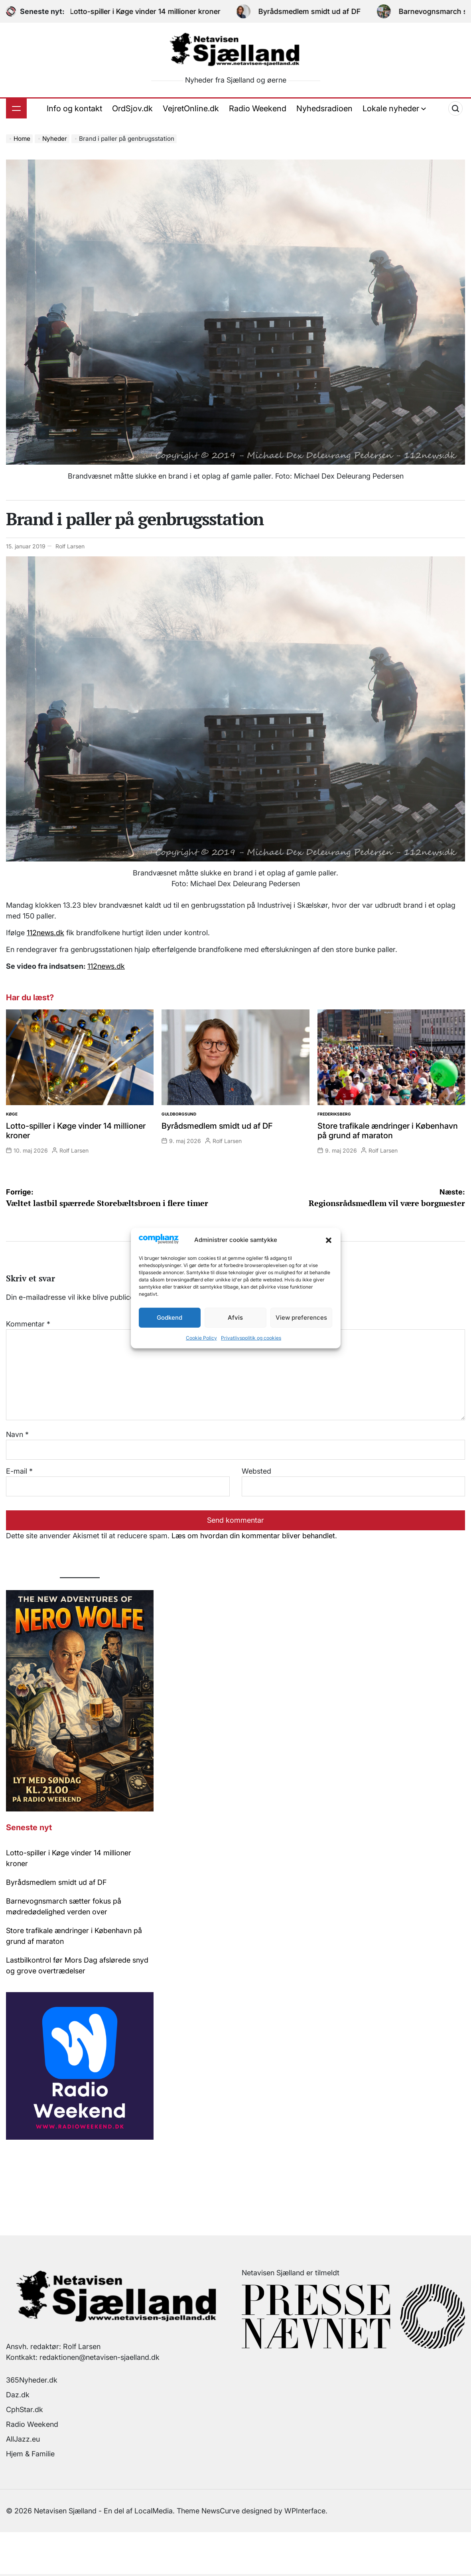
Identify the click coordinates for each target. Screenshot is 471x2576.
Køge (12, 1114)
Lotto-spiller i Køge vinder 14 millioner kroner (154, 11)
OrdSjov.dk (132, 108)
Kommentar (28, 1324)
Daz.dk (18, 2395)
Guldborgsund (179, 1114)
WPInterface (304, 2511)
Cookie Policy (201, 1338)
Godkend (169, 1317)
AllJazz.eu (23, 2439)
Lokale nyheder (394, 108)
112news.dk (45, 932)
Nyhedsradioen (324, 108)
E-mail (19, 1471)
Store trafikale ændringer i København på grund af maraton (387, 1130)
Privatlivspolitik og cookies (251, 1338)
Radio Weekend (257, 108)
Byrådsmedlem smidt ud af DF (319, 11)
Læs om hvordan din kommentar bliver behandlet (253, 1535)
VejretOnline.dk (191, 108)
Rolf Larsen (70, 546)
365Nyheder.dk (31, 2380)
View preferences (301, 1317)
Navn (17, 1434)
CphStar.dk (24, 2409)
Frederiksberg (334, 1114)
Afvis (235, 1317)
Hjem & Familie (30, 2454)
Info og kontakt (74, 108)
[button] (329, 1240)
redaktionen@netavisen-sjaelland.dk (99, 2357)
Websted (256, 1471)
